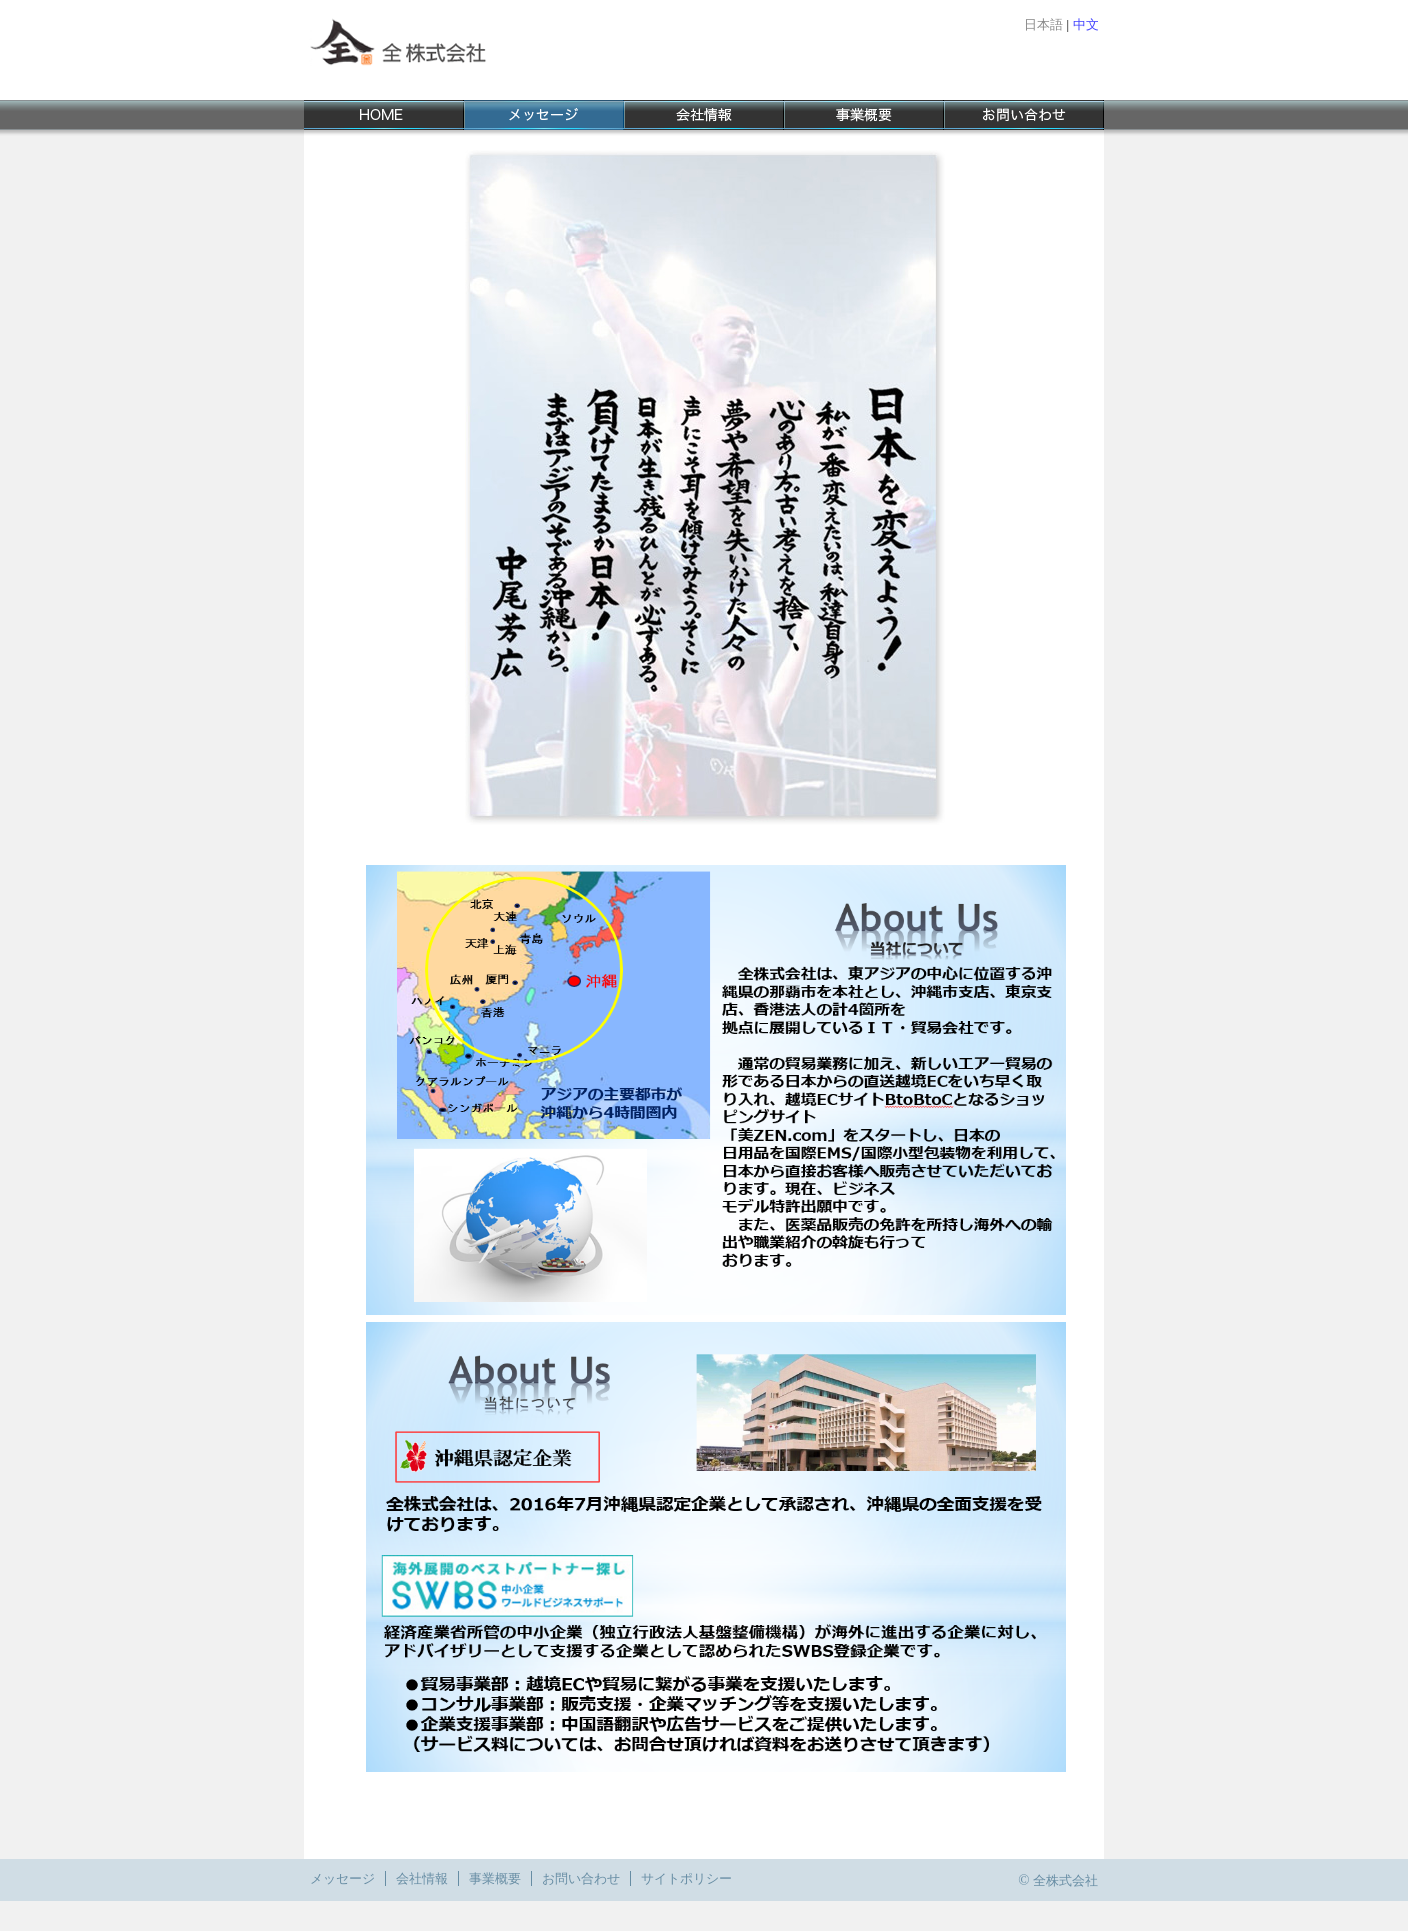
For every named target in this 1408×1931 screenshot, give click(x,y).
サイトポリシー (686, 1878)
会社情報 (422, 1878)
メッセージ (342, 1878)
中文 (1086, 24)
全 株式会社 (429, 50)
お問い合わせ (581, 1878)
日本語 (1043, 24)
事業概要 (495, 1878)
